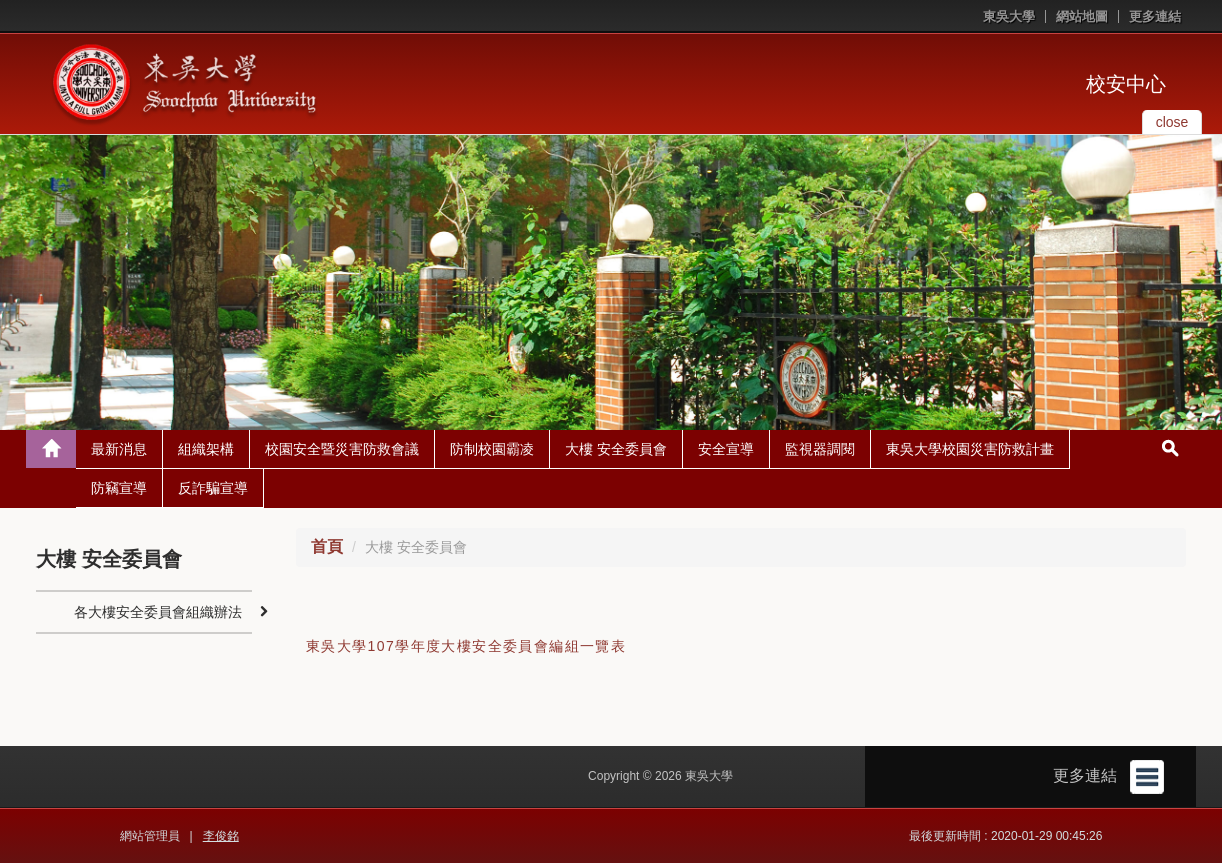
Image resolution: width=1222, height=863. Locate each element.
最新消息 (119, 449)
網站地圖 (1082, 16)
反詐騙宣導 (213, 488)
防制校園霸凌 (492, 449)
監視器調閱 (820, 449)
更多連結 (1155, 16)
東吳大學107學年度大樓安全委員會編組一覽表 (466, 646)
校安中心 (1126, 84)
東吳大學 (1009, 16)
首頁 (327, 546)
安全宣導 (726, 449)
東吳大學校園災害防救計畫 (970, 449)
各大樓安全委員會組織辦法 (158, 612)
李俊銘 (221, 836)
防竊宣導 (119, 488)
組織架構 (206, 449)
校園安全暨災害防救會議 (342, 449)
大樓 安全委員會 (616, 449)
